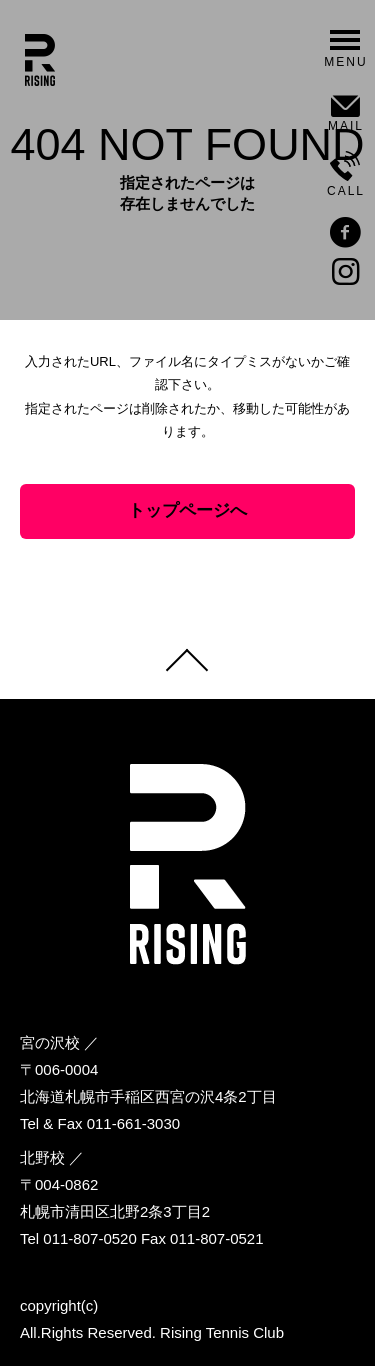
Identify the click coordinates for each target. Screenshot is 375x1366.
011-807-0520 (89, 1238)
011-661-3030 (133, 1123)
